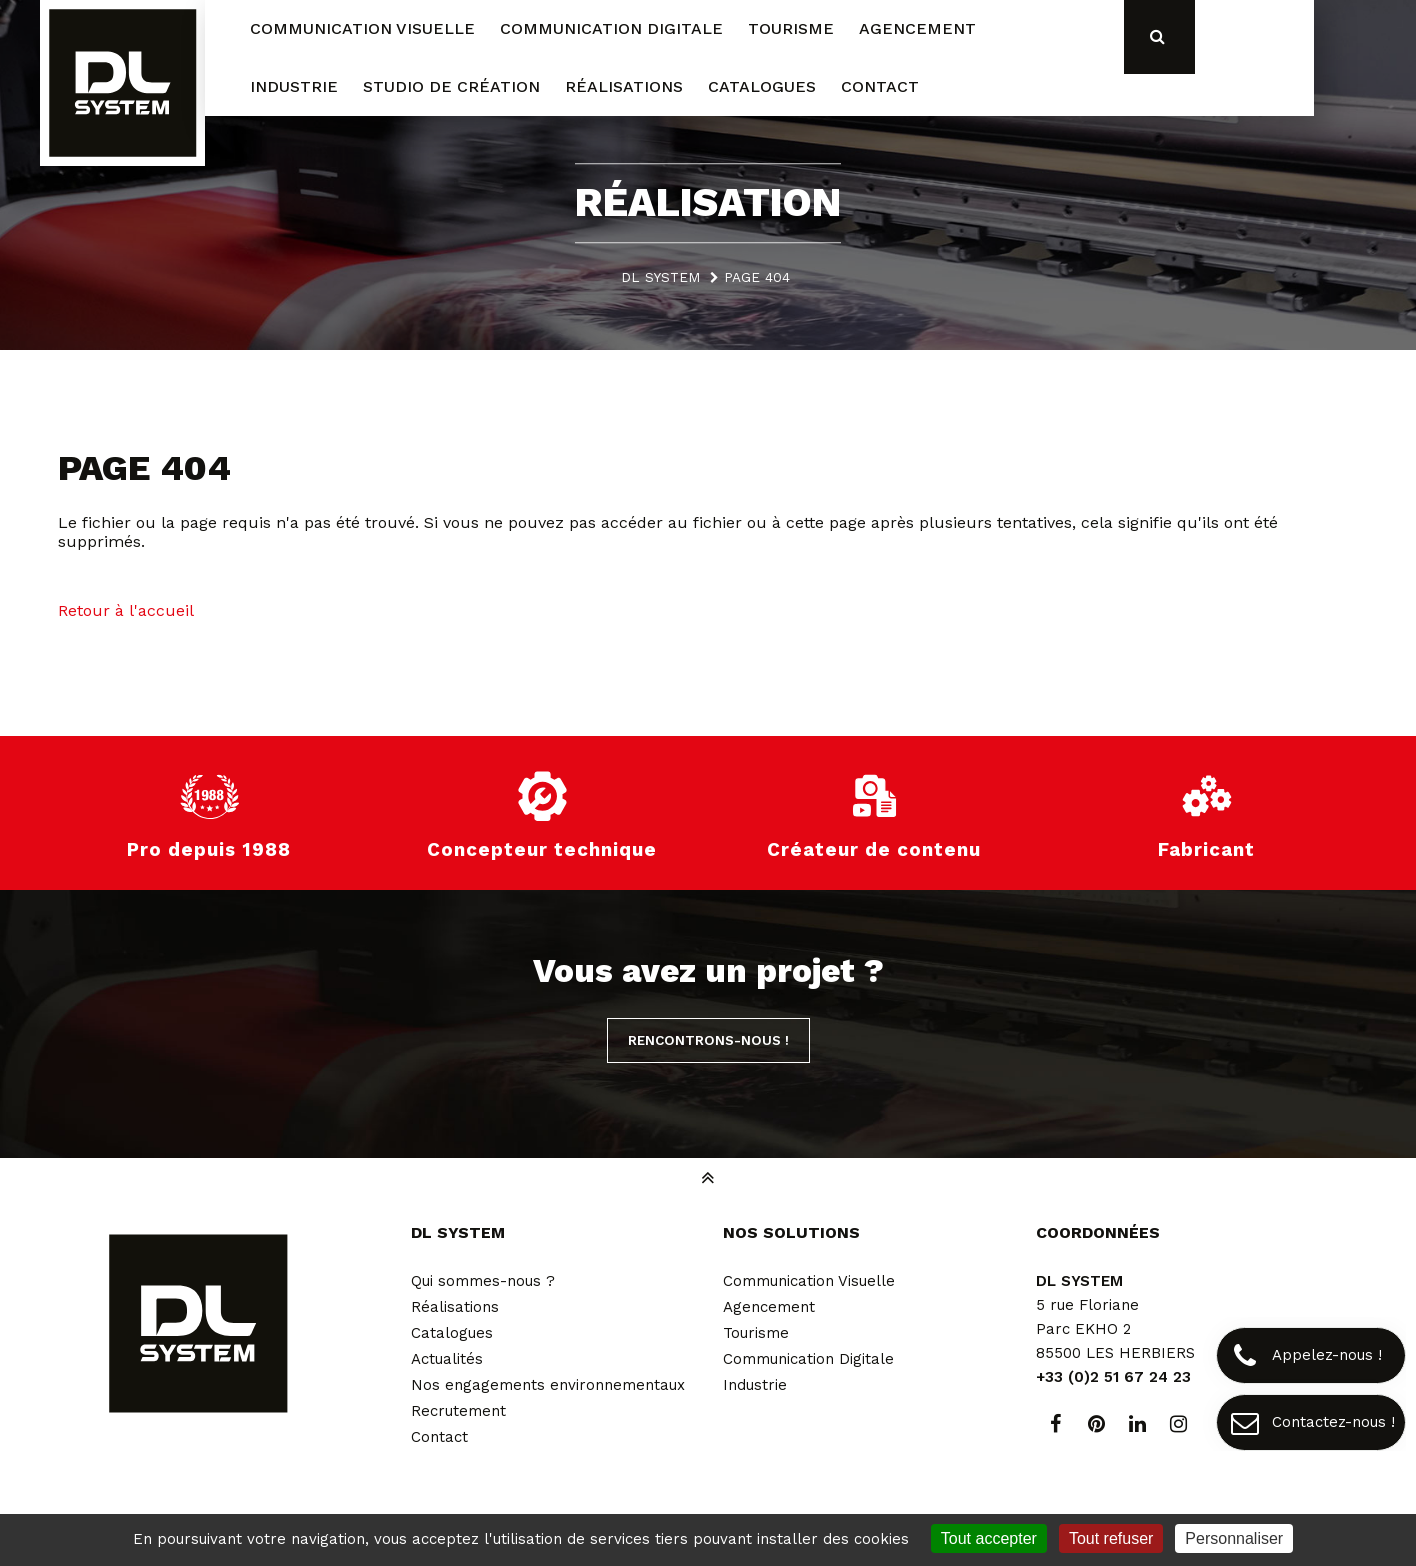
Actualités (447, 1359)
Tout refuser (1111, 1538)
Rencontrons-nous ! (708, 1040)
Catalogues (452, 1333)
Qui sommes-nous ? (483, 1281)
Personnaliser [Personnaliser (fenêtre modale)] (1234, 1538)
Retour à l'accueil (126, 610)
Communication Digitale (808, 1359)
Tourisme (756, 1333)
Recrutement (458, 1411)
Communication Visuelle (809, 1281)
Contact (439, 1437)
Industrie (755, 1385)
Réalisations (455, 1307)
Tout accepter (989, 1538)
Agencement (769, 1307)
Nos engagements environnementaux (548, 1385)
